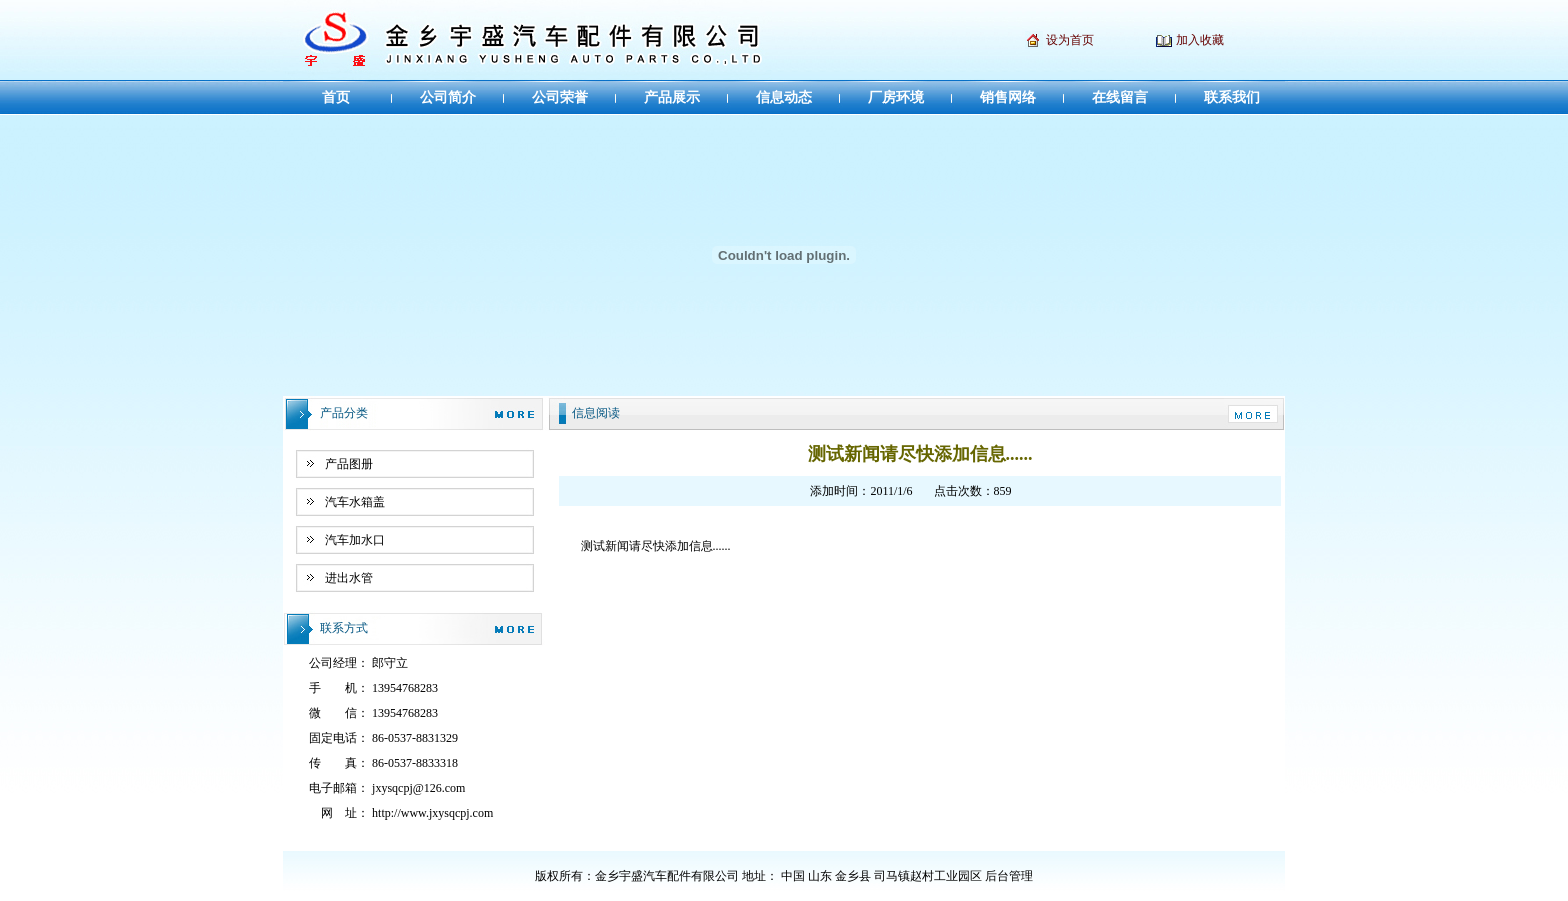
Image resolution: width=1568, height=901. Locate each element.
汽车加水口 (355, 540)
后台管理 (1009, 876)
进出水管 (349, 578)
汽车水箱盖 (355, 502)
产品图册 (349, 464)
